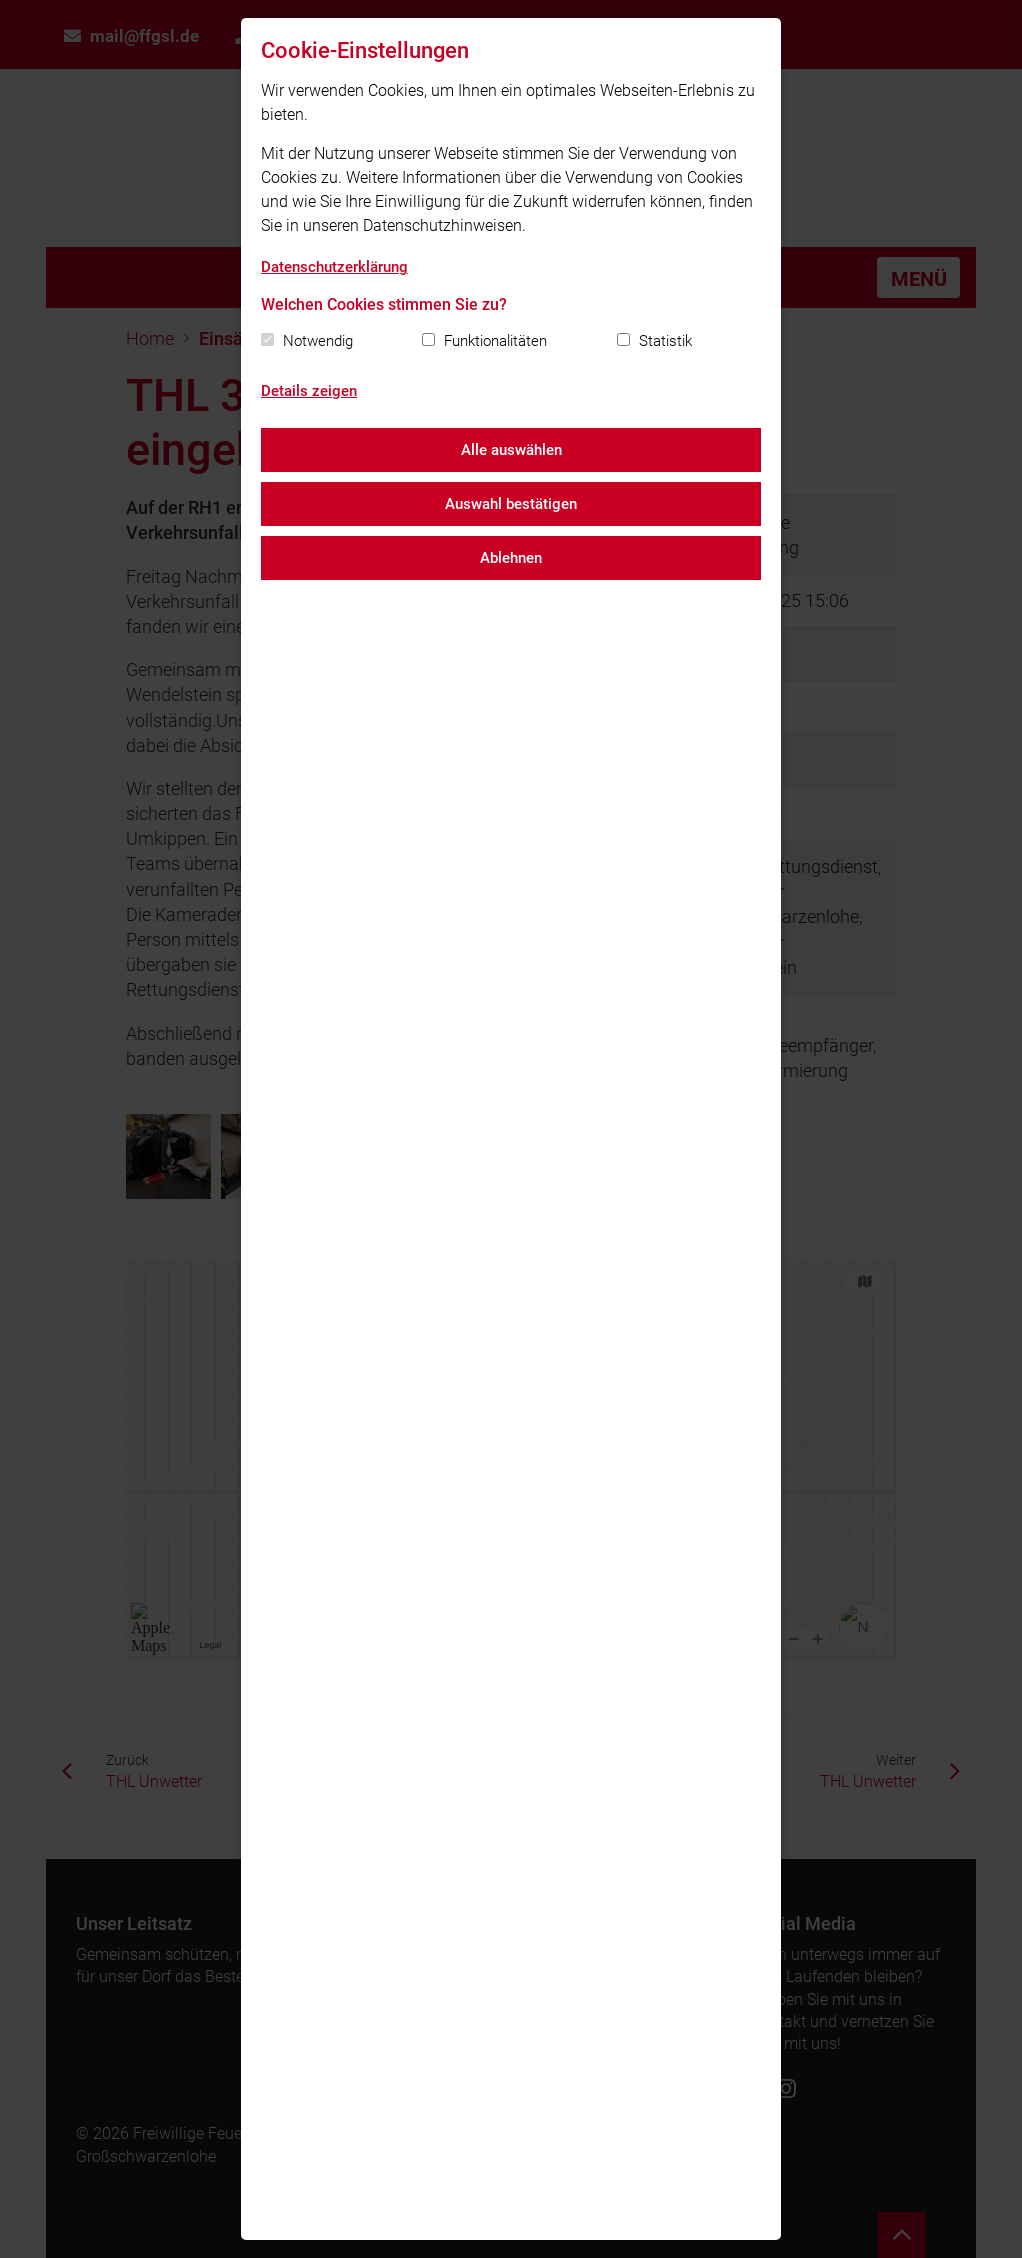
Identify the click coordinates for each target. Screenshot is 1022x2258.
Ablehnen (511, 558)
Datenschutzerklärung (334, 267)
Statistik (665, 341)
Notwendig (318, 341)
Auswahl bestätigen (511, 504)
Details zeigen (309, 391)
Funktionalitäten (495, 341)
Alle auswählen (511, 450)
